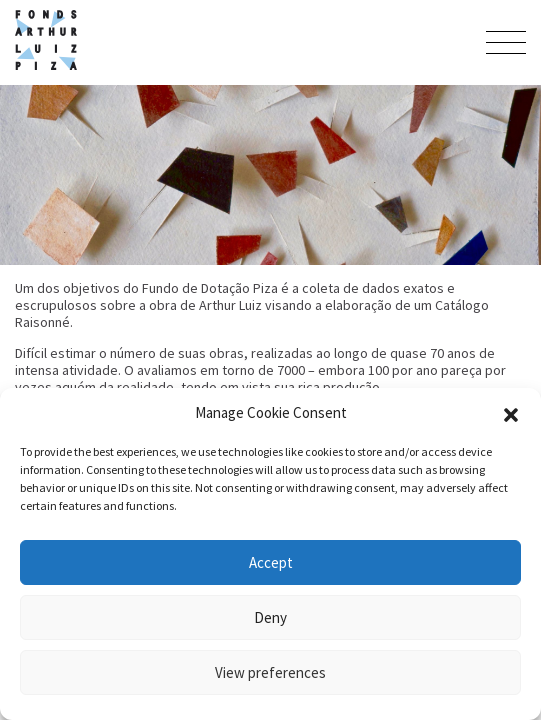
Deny (270, 617)
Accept (271, 562)
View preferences (270, 672)
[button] (511, 413)
